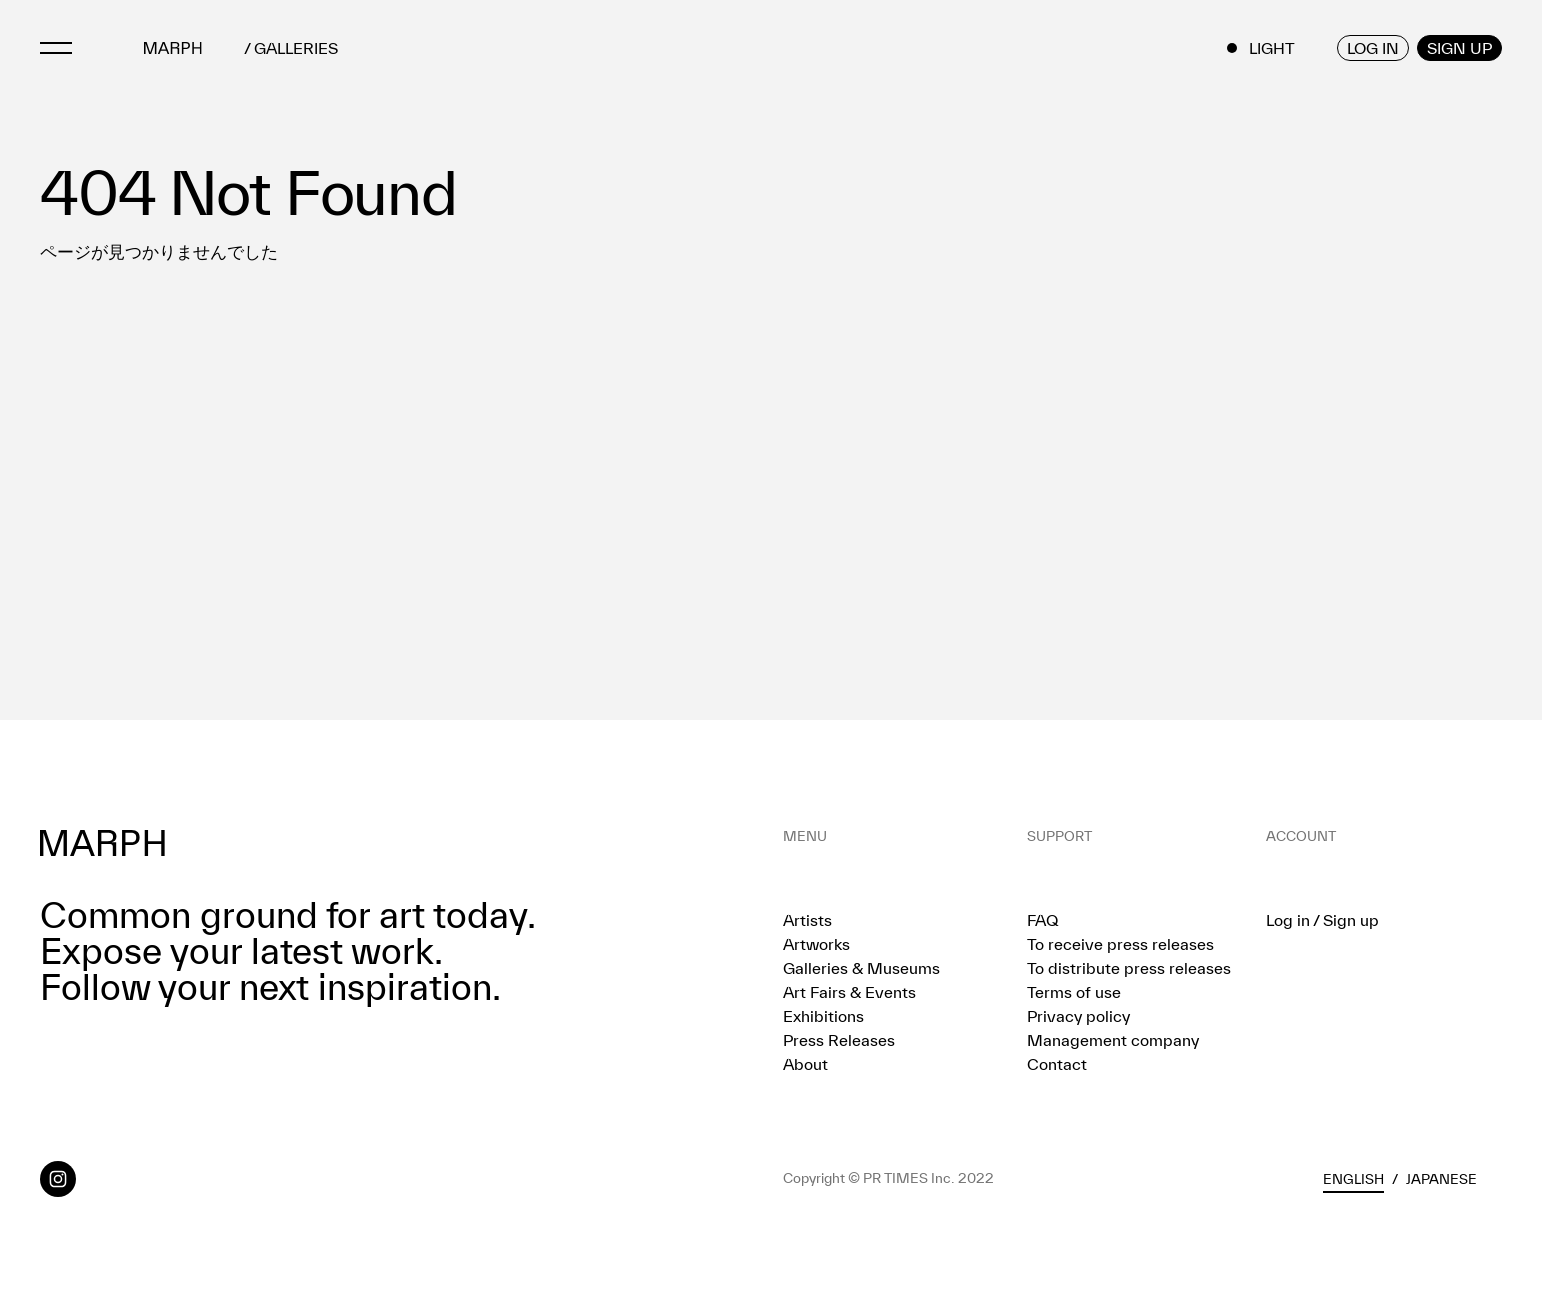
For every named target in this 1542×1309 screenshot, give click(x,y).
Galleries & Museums (861, 968)
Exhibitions (823, 1016)
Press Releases (839, 1040)
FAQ (1042, 920)
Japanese (1441, 1179)
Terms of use (1074, 992)
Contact (1057, 1064)
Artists (807, 920)
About (805, 1064)
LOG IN (1373, 48)
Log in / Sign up (1322, 920)
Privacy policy (1078, 1016)
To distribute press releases (1129, 968)
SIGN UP (1459, 48)
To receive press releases (1120, 944)
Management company (1113, 1040)
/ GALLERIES (291, 48)
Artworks (816, 944)
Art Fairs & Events (849, 992)
